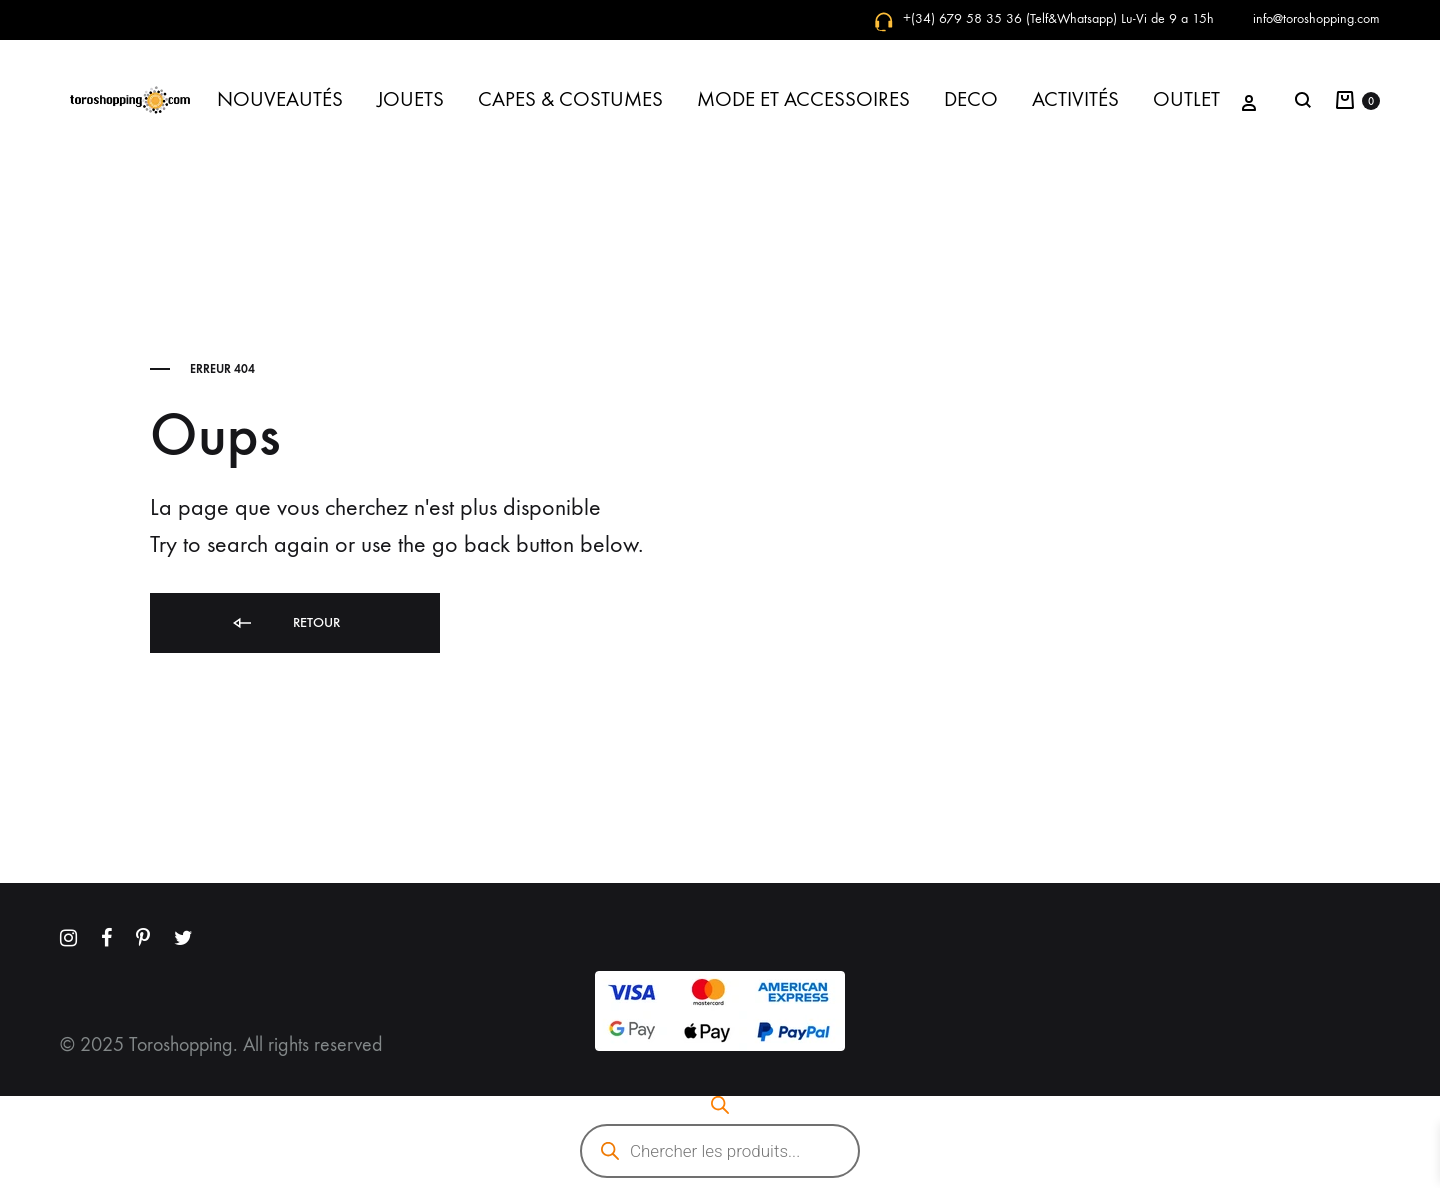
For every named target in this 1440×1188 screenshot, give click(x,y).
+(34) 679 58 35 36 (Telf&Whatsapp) (1010, 18)
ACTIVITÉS (1075, 99)
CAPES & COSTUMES (570, 99)
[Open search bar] (720, 1105)
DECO (971, 99)
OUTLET (1186, 99)
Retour (285, 623)
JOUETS (410, 99)
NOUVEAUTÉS (280, 99)
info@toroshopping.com (1316, 18)
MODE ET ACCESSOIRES (803, 99)
